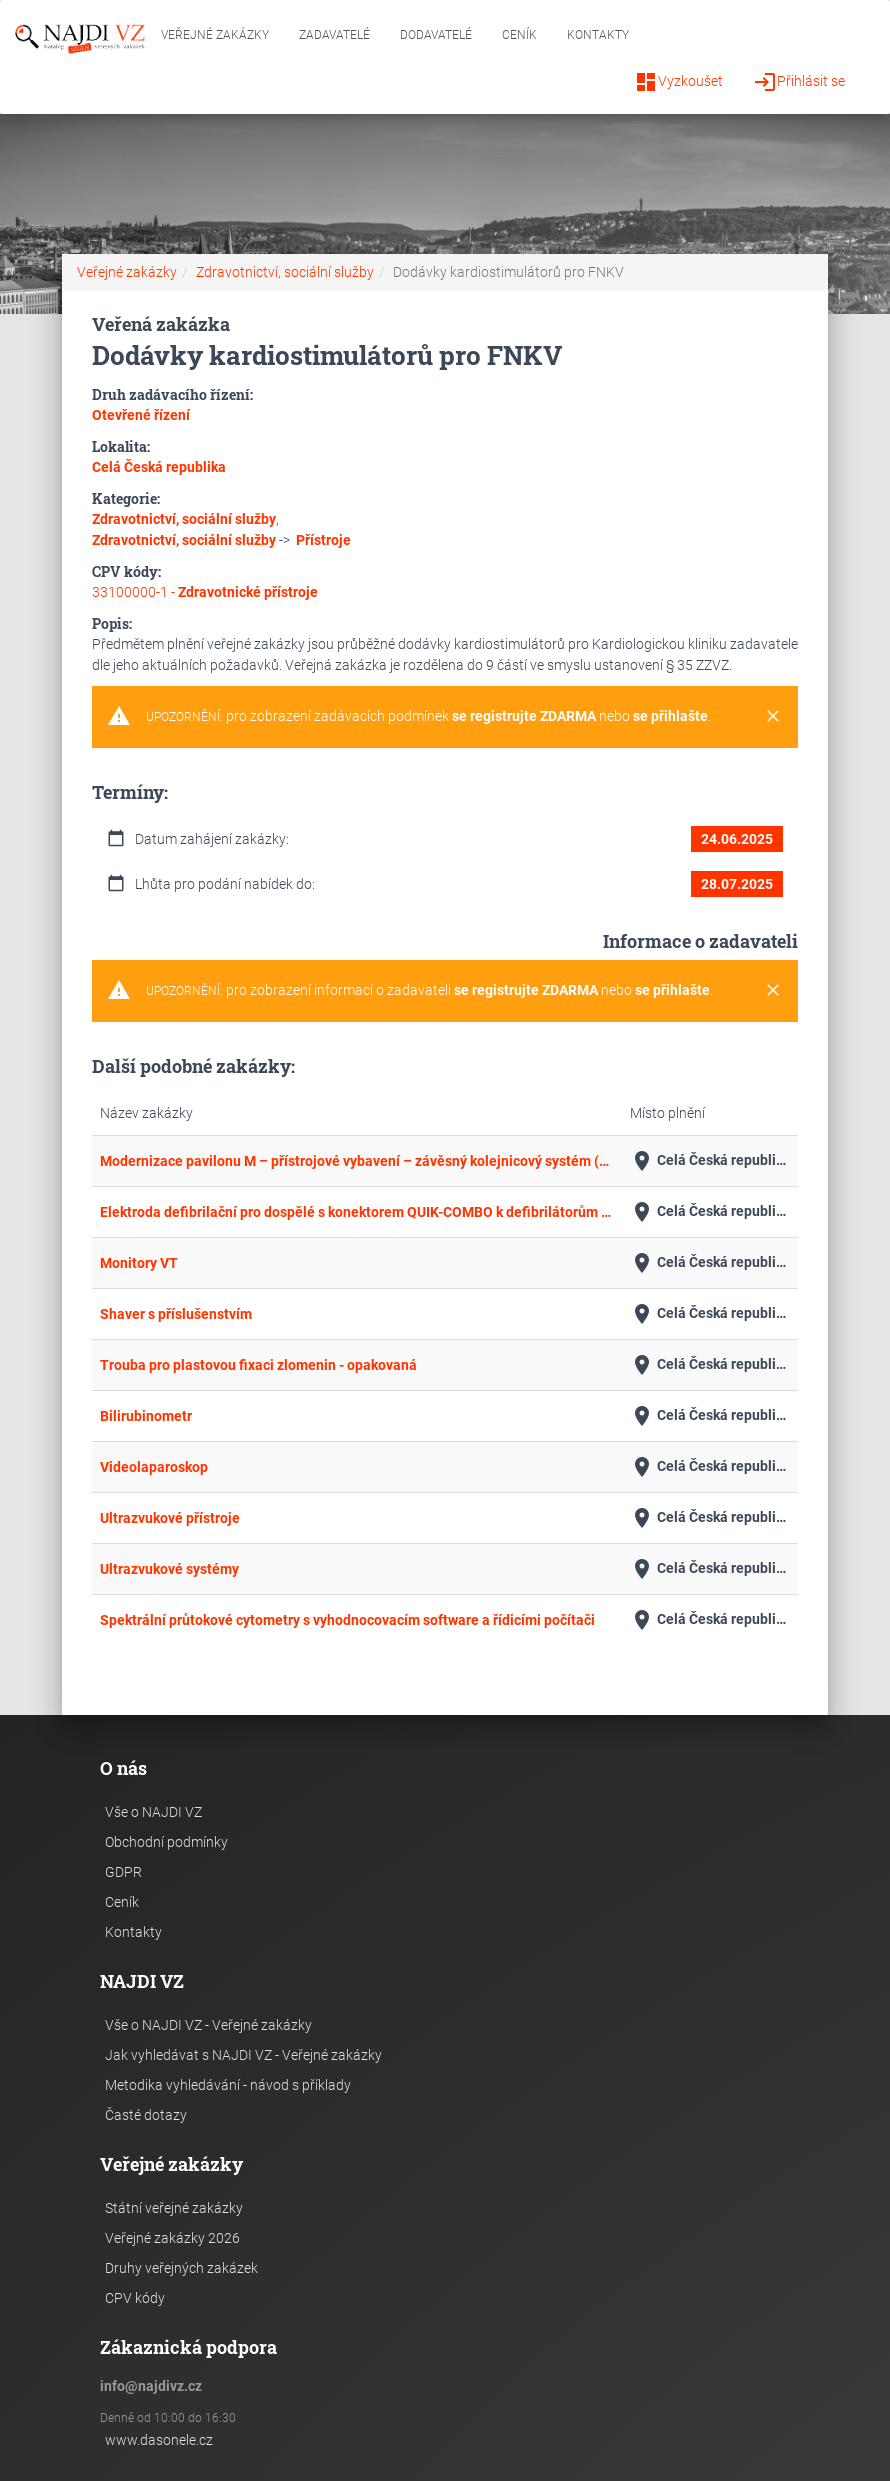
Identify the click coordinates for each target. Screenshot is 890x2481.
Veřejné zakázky (215, 35)
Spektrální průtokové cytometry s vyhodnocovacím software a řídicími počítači (347, 1620)
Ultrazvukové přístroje (170, 1518)
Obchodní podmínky (166, 1842)
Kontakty (598, 35)
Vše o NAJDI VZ (153, 1812)
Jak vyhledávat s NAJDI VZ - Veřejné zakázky (243, 2055)
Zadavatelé (334, 35)
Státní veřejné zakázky (174, 2208)
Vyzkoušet (678, 82)
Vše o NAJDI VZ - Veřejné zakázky (208, 2025)
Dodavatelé (436, 35)
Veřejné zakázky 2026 (172, 2238)
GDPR (123, 1872)
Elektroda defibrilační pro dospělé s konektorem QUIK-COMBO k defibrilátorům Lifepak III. (357, 1212)
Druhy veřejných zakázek (181, 2268)
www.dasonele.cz (159, 2440)
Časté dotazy (146, 2115)
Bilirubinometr (146, 1416)
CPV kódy (135, 2298)
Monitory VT (139, 1263)
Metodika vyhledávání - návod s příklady (228, 2085)
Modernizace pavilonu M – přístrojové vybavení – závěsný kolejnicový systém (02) (357, 1161)
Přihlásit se (799, 82)
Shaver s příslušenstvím (176, 1314)
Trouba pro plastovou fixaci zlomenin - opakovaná (258, 1365)
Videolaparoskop (154, 1467)
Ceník (519, 35)
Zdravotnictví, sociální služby (285, 272)
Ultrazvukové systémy (169, 1569)
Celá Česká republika (710, 1161)
